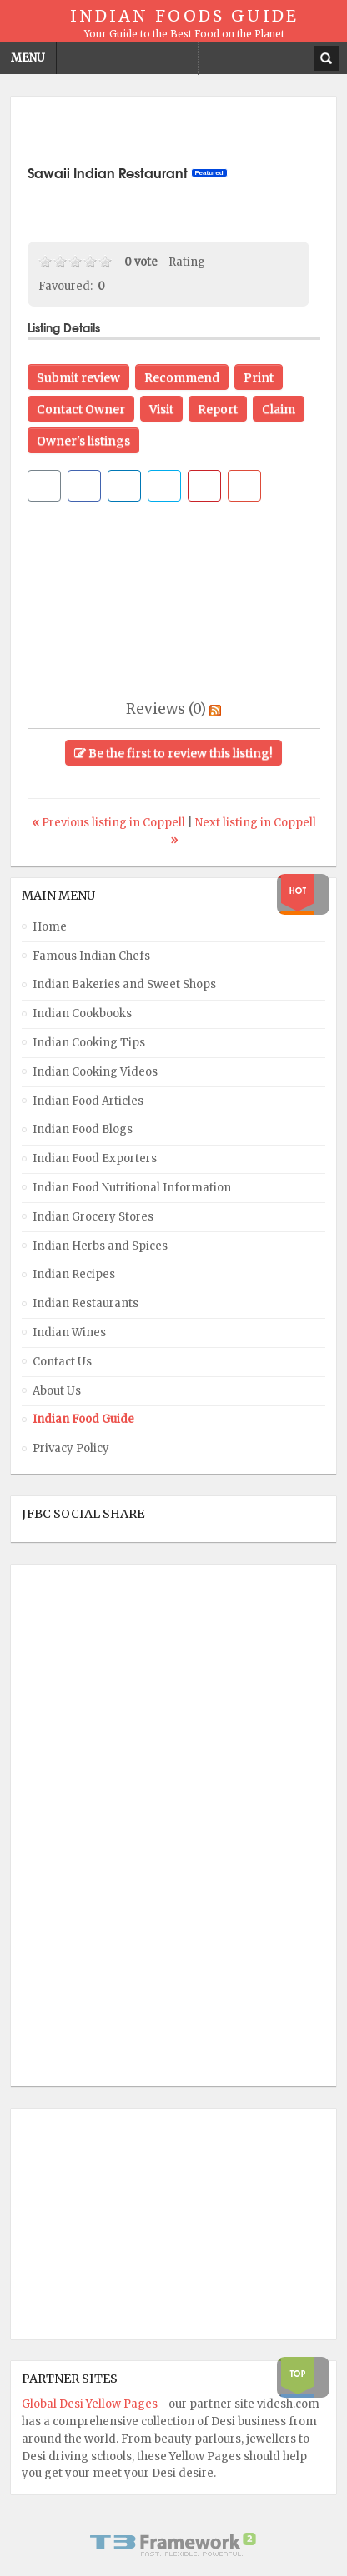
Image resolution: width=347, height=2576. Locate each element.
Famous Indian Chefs (91, 956)
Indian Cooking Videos (95, 1072)
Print (259, 377)
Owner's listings (83, 440)
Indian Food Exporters (95, 1158)
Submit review (78, 377)
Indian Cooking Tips (89, 1043)
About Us (57, 1391)
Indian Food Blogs (83, 1129)
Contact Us (62, 1362)
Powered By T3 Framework (173, 2544)
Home (50, 927)
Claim (278, 409)
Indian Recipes (74, 1274)
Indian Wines (69, 1332)
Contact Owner (81, 409)
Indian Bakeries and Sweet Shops (124, 984)
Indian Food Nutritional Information (132, 1188)
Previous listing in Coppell (110, 823)
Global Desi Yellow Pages (91, 2404)
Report (218, 409)
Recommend (181, 377)
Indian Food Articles (88, 1101)
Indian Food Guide (83, 1419)
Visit (161, 409)
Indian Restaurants (85, 1303)
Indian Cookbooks (82, 1013)
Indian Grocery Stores (93, 1217)
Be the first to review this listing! (173, 753)
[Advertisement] (187, 134)
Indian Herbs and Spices (100, 1246)
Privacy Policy (71, 1448)
